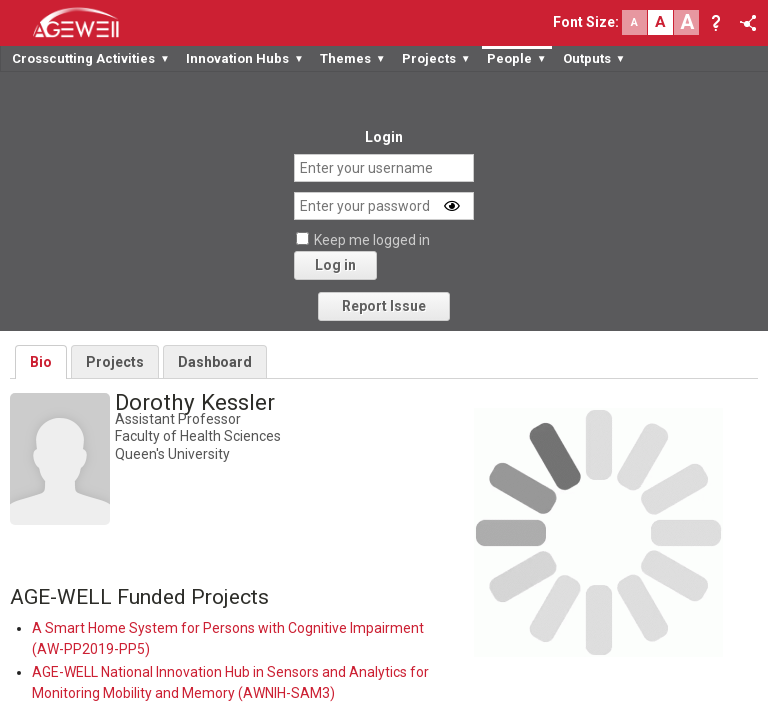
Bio (41, 362)
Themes (353, 58)
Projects (436, 58)
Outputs (594, 58)
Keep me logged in (372, 240)
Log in (335, 265)
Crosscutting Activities (91, 58)
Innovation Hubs (245, 58)
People (517, 58)
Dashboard (215, 362)
